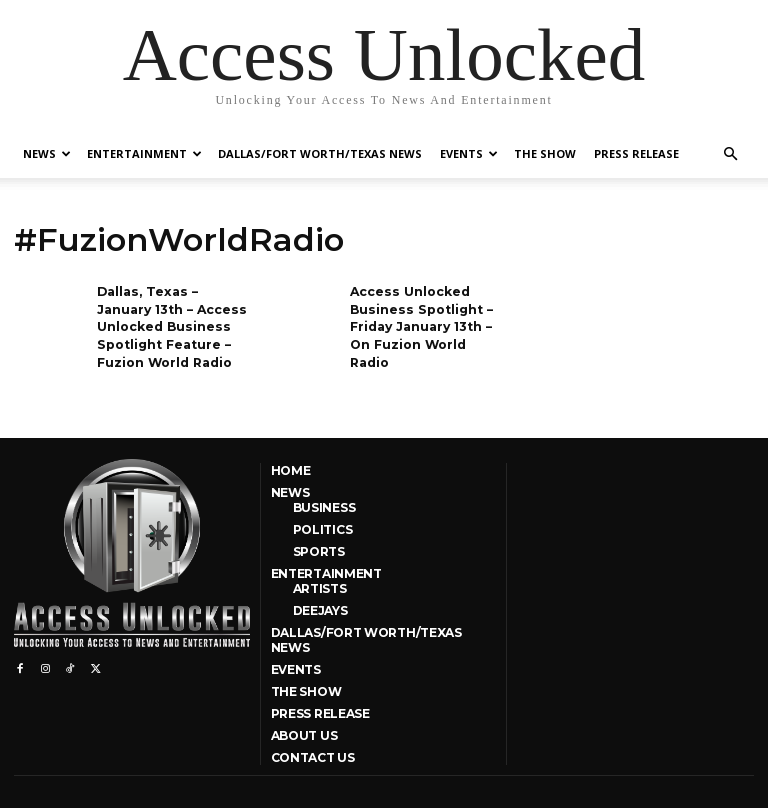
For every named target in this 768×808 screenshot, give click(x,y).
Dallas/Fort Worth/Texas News (320, 153)
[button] (730, 154)
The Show (545, 153)
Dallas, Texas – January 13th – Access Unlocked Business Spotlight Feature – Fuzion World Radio (169, 324)
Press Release (636, 153)
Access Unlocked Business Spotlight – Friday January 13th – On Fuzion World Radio (419, 324)
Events (469, 153)
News (47, 153)
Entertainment (144, 153)
